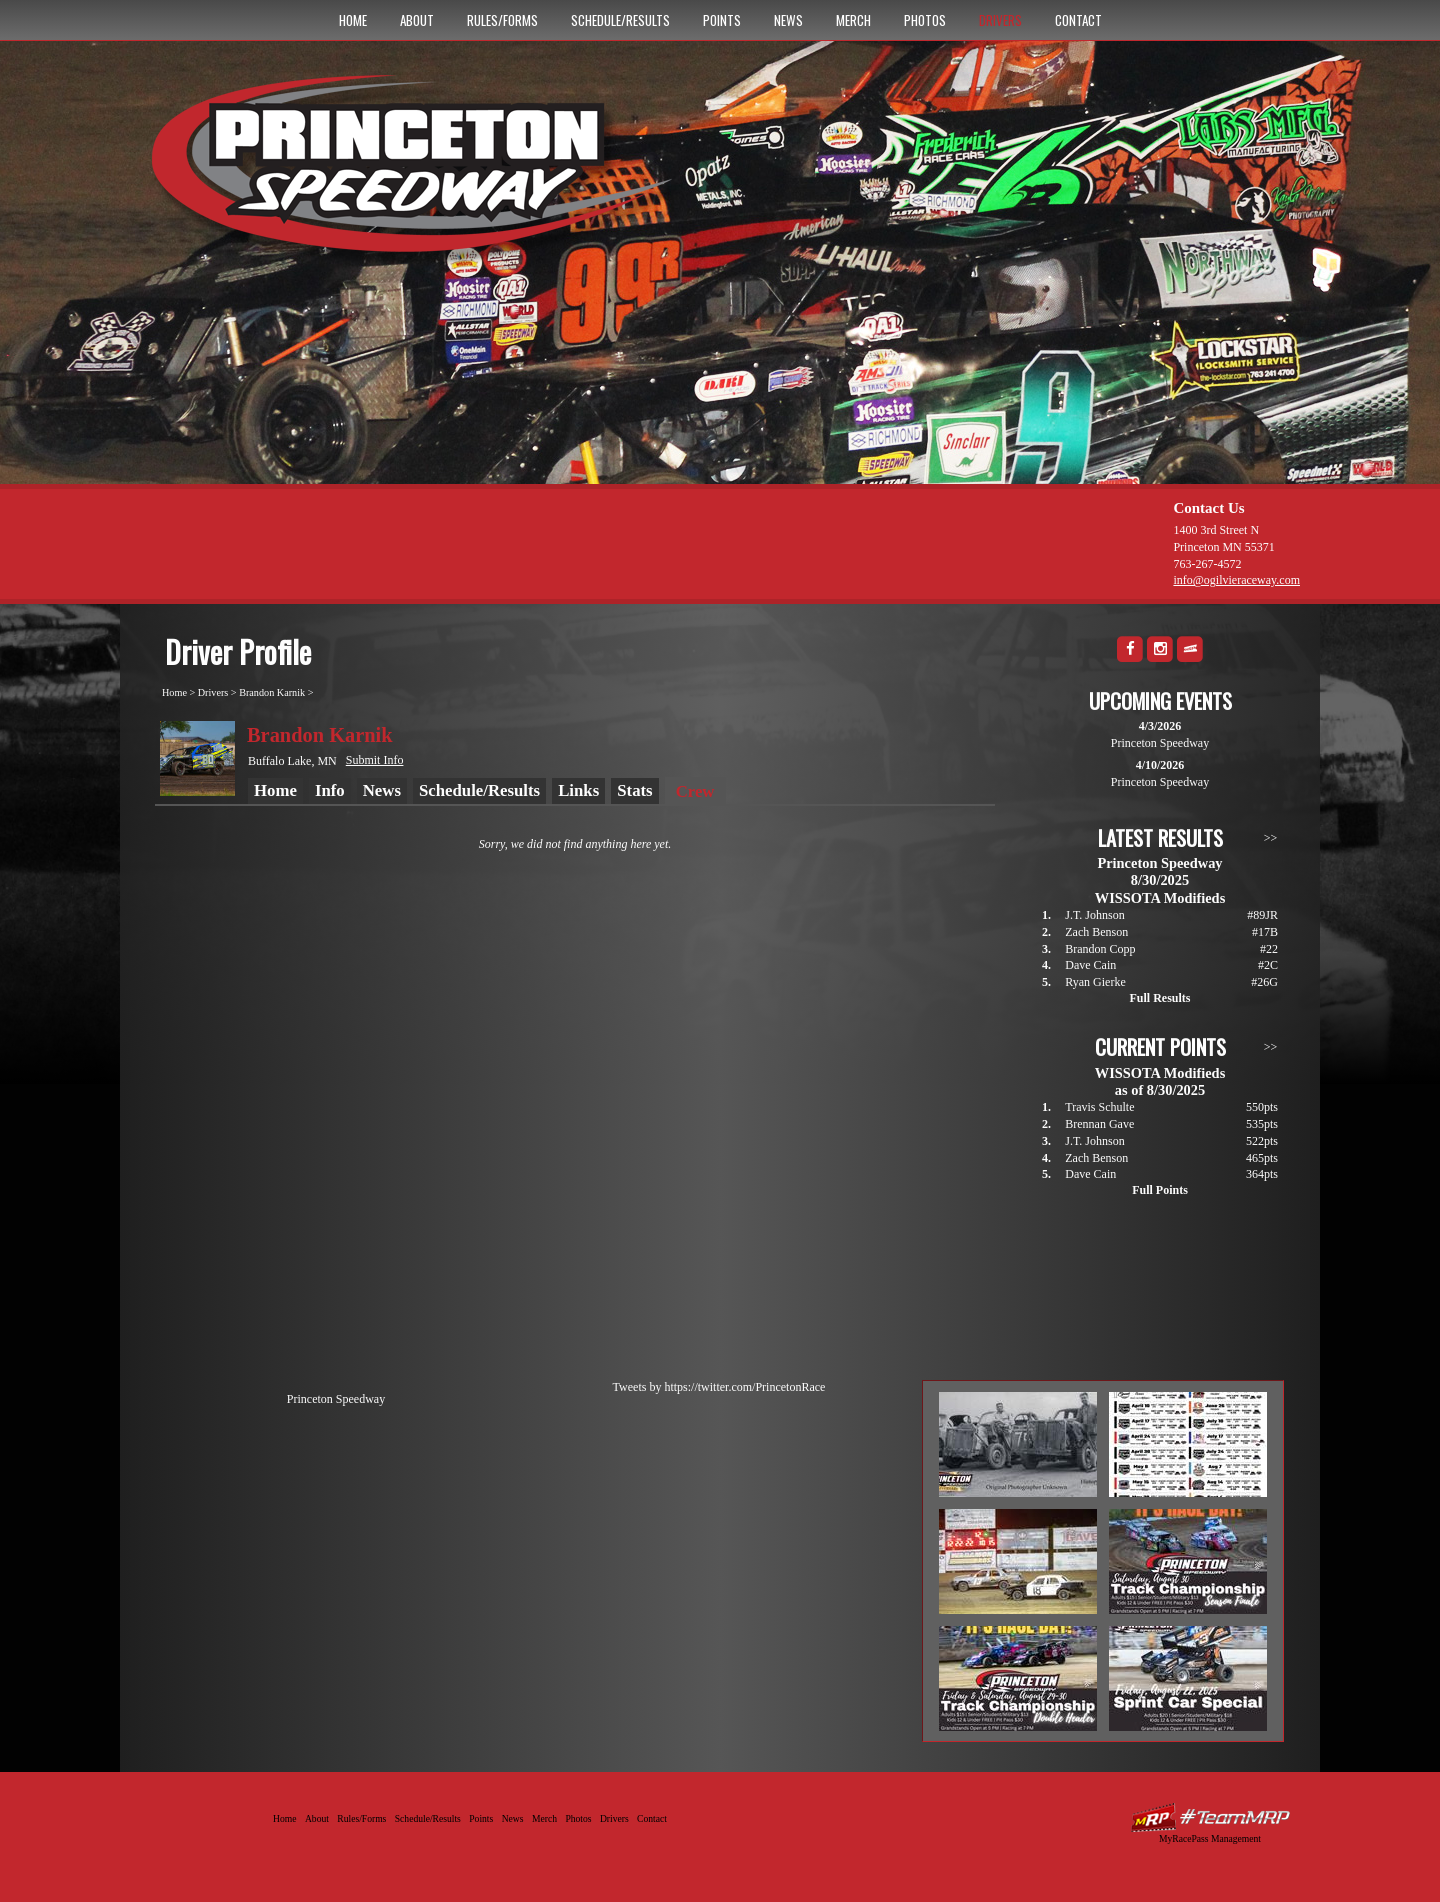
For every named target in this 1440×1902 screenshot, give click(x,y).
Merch (853, 20)
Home (353, 20)
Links (578, 790)
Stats (634, 790)
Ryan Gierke (1095, 982)
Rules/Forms (502, 20)
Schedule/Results (620, 20)
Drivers (1000, 20)
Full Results (1159, 998)
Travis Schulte (1099, 1107)
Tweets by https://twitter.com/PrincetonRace (719, 1387)
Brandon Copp (1100, 949)
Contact (1078, 20)
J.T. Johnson (1094, 915)
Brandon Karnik (272, 692)
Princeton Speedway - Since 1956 (418, 173)
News (788, 20)
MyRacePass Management (1210, 1838)
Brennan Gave (1099, 1124)
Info (330, 790)
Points (722, 20)
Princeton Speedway (336, 1399)
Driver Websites (1210, 1817)
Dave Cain (1090, 965)
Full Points (1160, 1190)
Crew (695, 791)
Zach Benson (1096, 932)
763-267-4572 (1207, 564)
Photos (925, 20)
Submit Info (375, 760)
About (417, 20)
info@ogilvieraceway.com (1236, 580)
